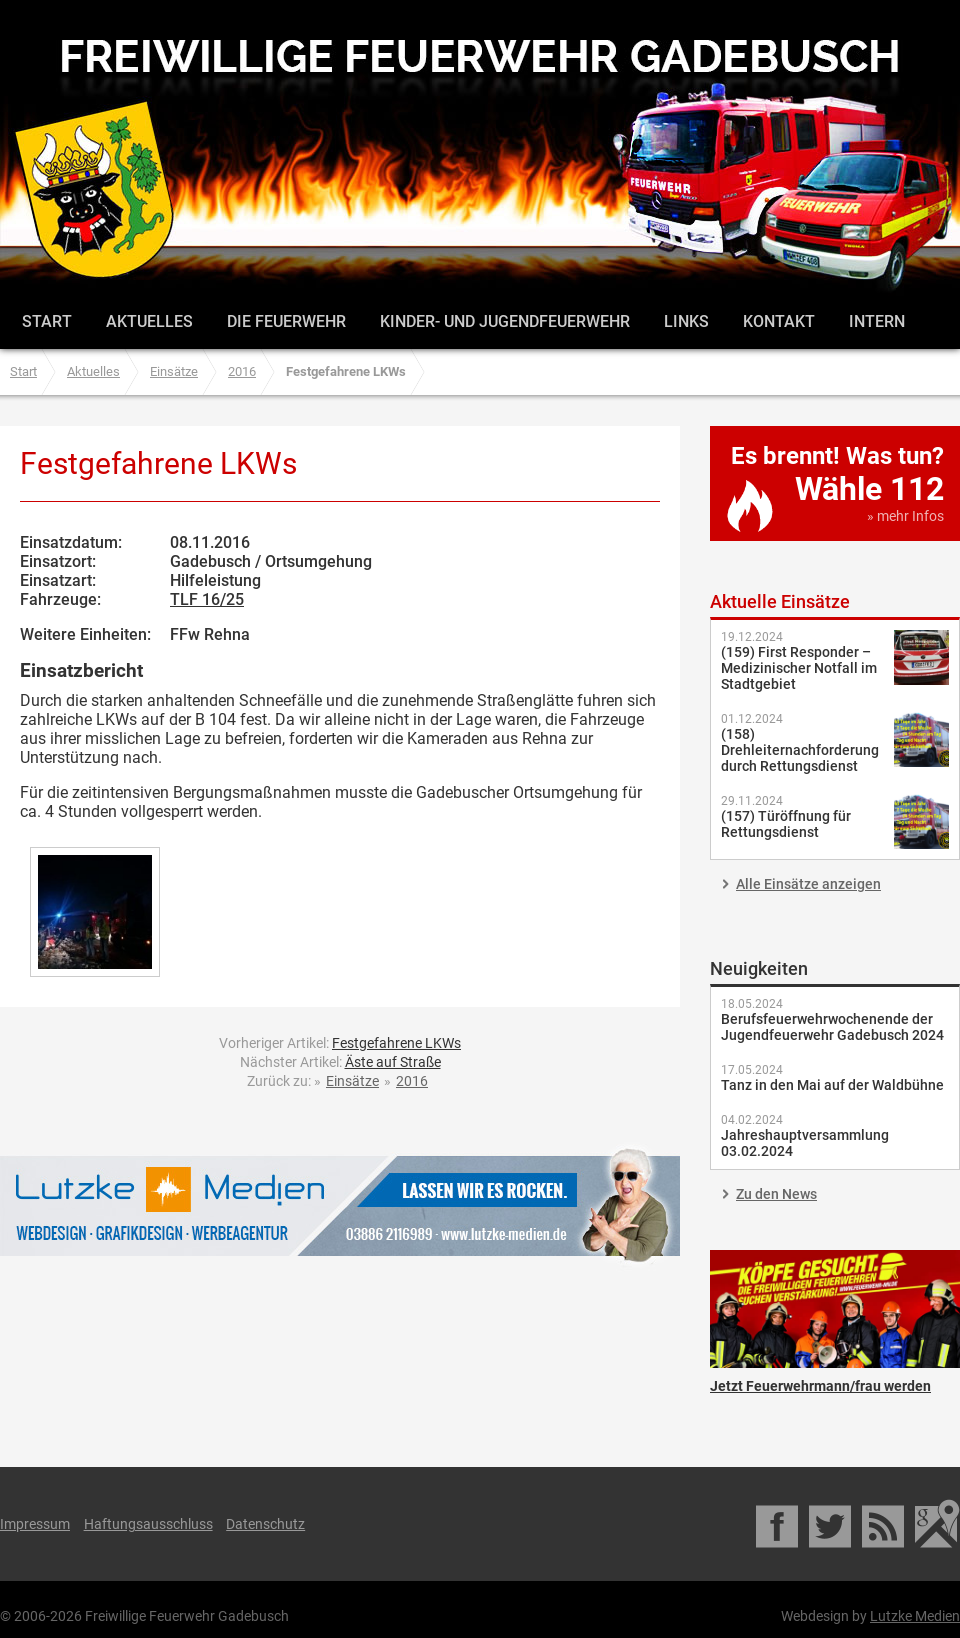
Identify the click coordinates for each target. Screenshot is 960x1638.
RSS (884, 1524)
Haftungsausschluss (148, 1524)
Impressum (35, 1524)
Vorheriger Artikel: (340, 1043)
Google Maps (937, 1524)
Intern (877, 321)
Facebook (778, 1524)
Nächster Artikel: (340, 1062)
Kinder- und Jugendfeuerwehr (505, 321)
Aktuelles (149, 321)
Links (686, 321)
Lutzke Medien (340, 1205)
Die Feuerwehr (286, 321)
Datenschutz (265, 1524)
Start (47, 321)
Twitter (831, 1524)
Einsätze (174, 371)
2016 (242, 371)
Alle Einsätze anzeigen (808, 884)
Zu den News (776, 1194)
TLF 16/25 (207, 599)
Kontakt (779, 321)
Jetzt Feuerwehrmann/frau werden (835, 1309)
